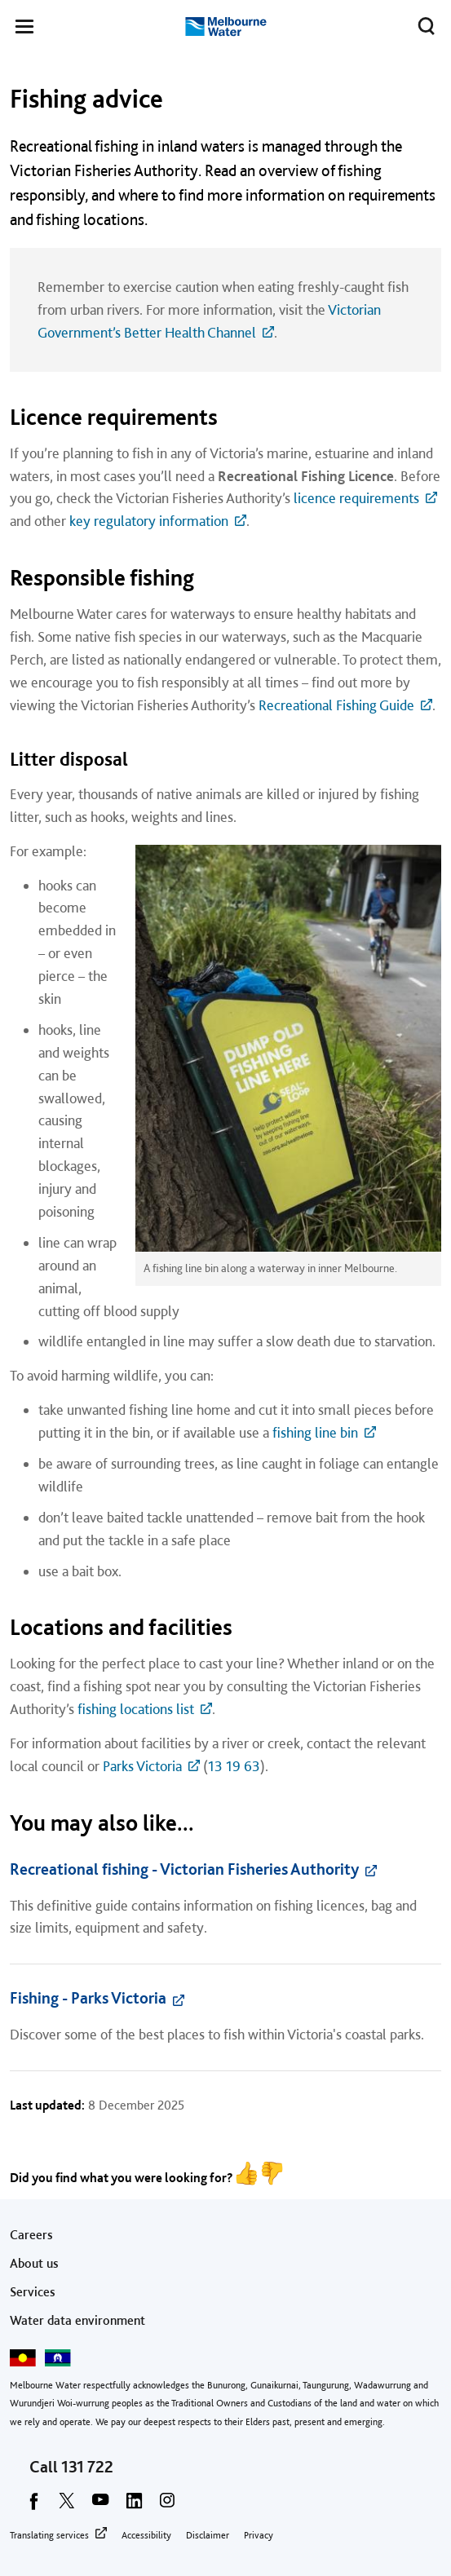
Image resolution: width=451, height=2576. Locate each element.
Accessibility (146, 2535)
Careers (31, 2234)
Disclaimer (207, 2535)
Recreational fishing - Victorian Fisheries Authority (184, 1869)
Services (32, 2292)
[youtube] (100, 2506)
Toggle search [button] (422, 23)
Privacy (258, 2535)
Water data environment (77, 2320)
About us (34, 2263)
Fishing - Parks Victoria (88, 1998)
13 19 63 (234, 1765)
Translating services (49, 2535)
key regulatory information (148, 520)
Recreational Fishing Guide (336, 705)
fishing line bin (315, 1432)
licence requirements (356, 497)
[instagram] (167, 2506)
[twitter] (67, 2506)
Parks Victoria (142, 1765)
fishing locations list (135, 1708)
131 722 (87, 2467)
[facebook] (33, 2506)
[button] (24, 29)
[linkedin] (134, 2506)
